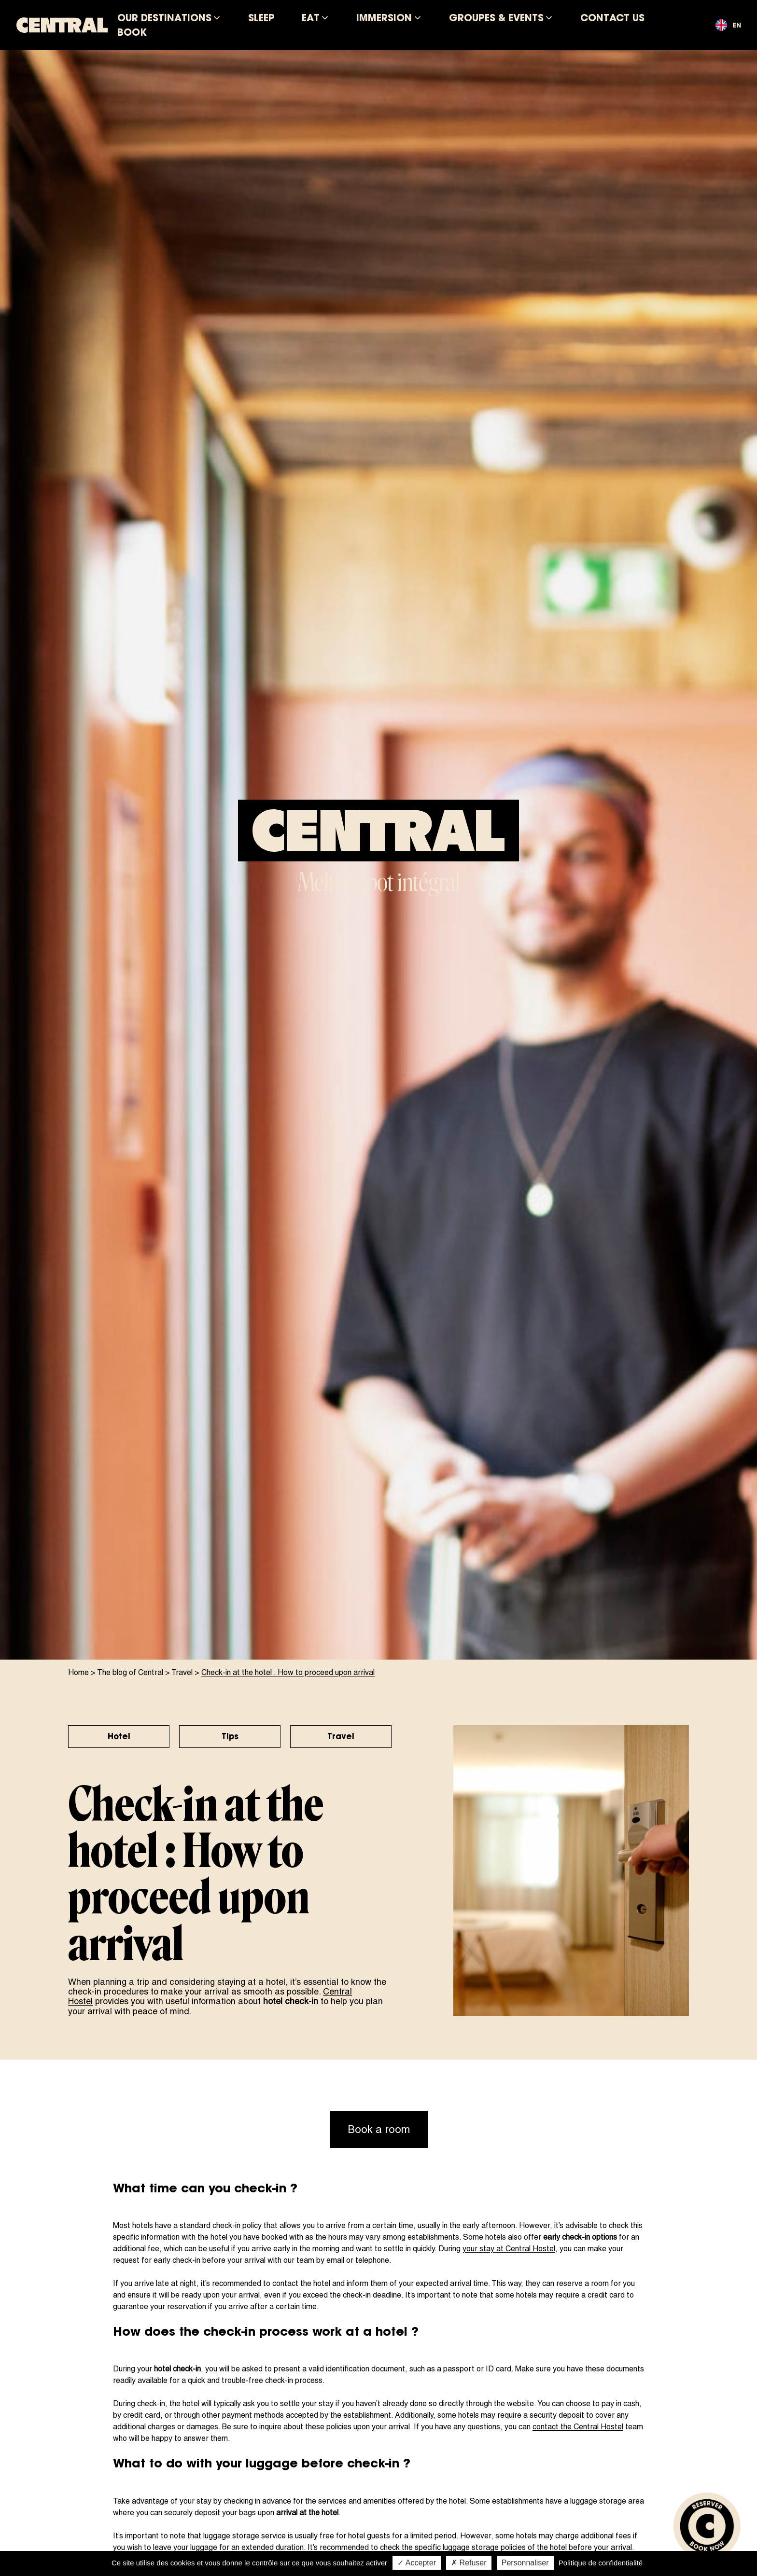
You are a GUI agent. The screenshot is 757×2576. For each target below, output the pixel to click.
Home (78, 1672)
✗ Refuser (468, 2563)
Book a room (379, 2129)
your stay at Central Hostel (509, 2248)
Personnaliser (525, 2563)
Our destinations (164, 18)
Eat (311, 18)
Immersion (384, 18)
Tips (230, 1736)
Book (132, 32)
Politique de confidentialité (601, 2563)
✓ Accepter (416, 2563)
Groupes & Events (496, 18)
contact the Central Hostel (578, 2426)
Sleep (261, 18)
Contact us (612, 18)
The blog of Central (130, 1672)
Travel (182, 1672)
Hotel (119, 1736)
